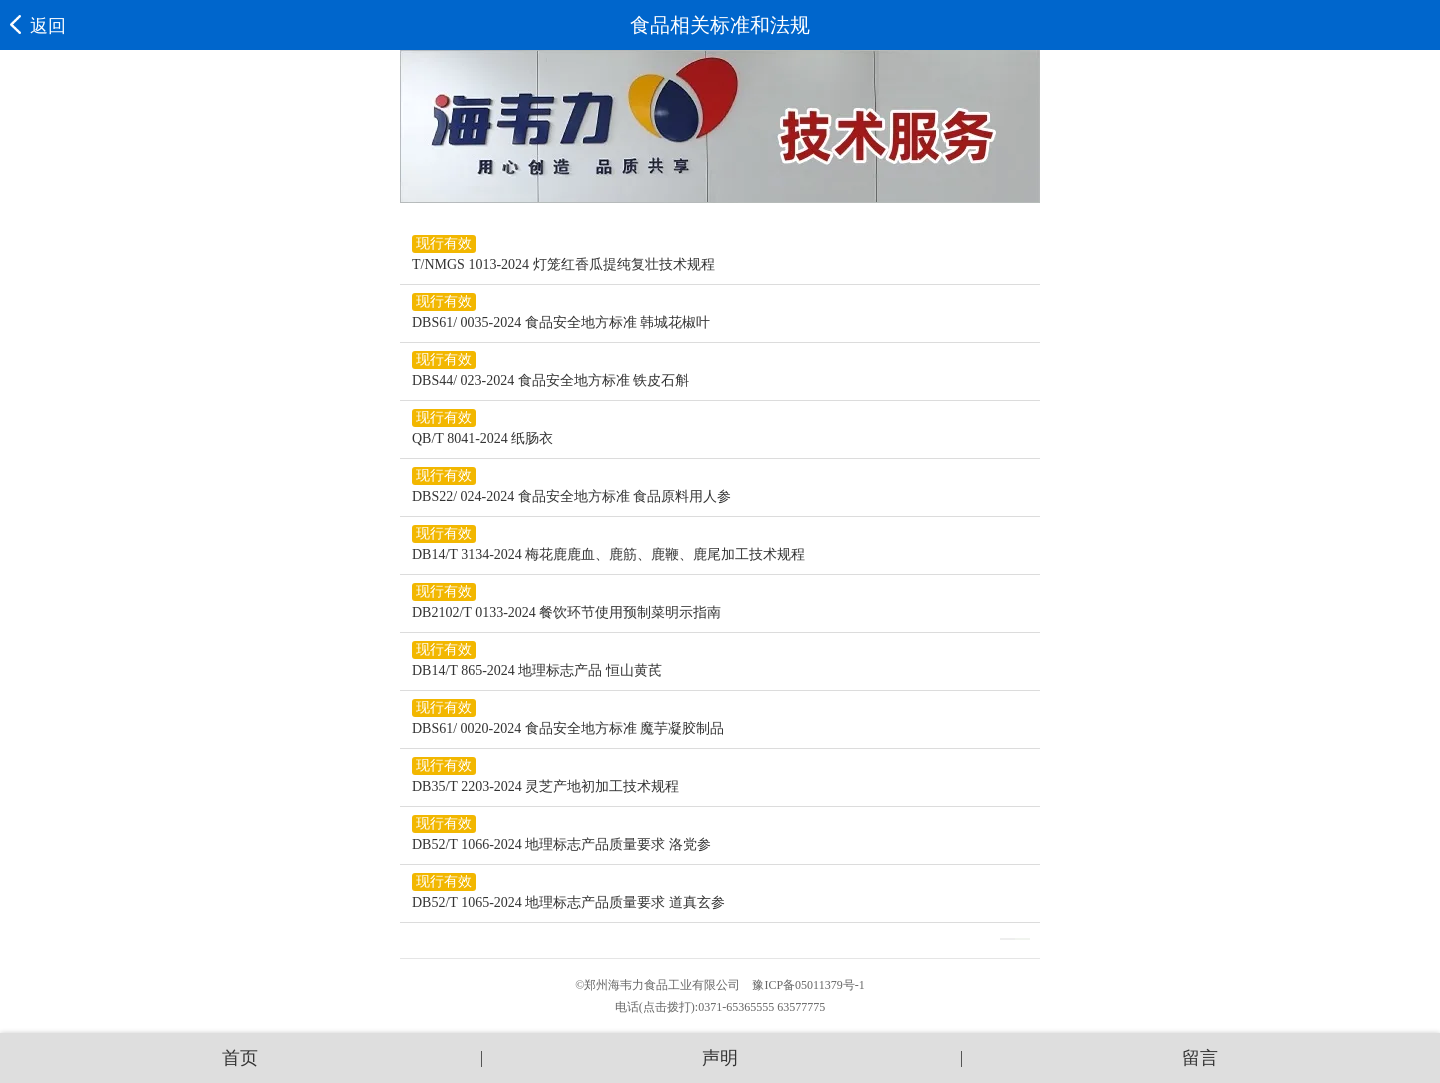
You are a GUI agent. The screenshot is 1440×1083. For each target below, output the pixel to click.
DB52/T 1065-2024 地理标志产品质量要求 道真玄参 (568, 902)
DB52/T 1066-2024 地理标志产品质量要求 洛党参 (561, 844)
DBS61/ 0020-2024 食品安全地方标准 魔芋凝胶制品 (568, 728)
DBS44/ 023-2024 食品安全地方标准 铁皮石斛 (550, 380)
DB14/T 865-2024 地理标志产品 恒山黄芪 (537, 670)
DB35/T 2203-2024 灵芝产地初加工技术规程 (545, 786)
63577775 (801, 1007)
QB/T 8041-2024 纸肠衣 (482, 438)
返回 (38, 25)
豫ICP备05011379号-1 (808, 985)
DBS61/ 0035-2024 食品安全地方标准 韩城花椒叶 (561, 322)
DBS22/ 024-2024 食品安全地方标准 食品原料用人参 (571, 496)
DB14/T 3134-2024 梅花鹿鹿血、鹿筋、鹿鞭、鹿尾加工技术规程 (608, 554)
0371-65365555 (736, 1007)
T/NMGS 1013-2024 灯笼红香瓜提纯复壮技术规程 (563, 264)
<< (1007, 939)
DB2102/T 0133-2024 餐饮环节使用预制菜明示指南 (566, 612)
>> (1022, 939)
